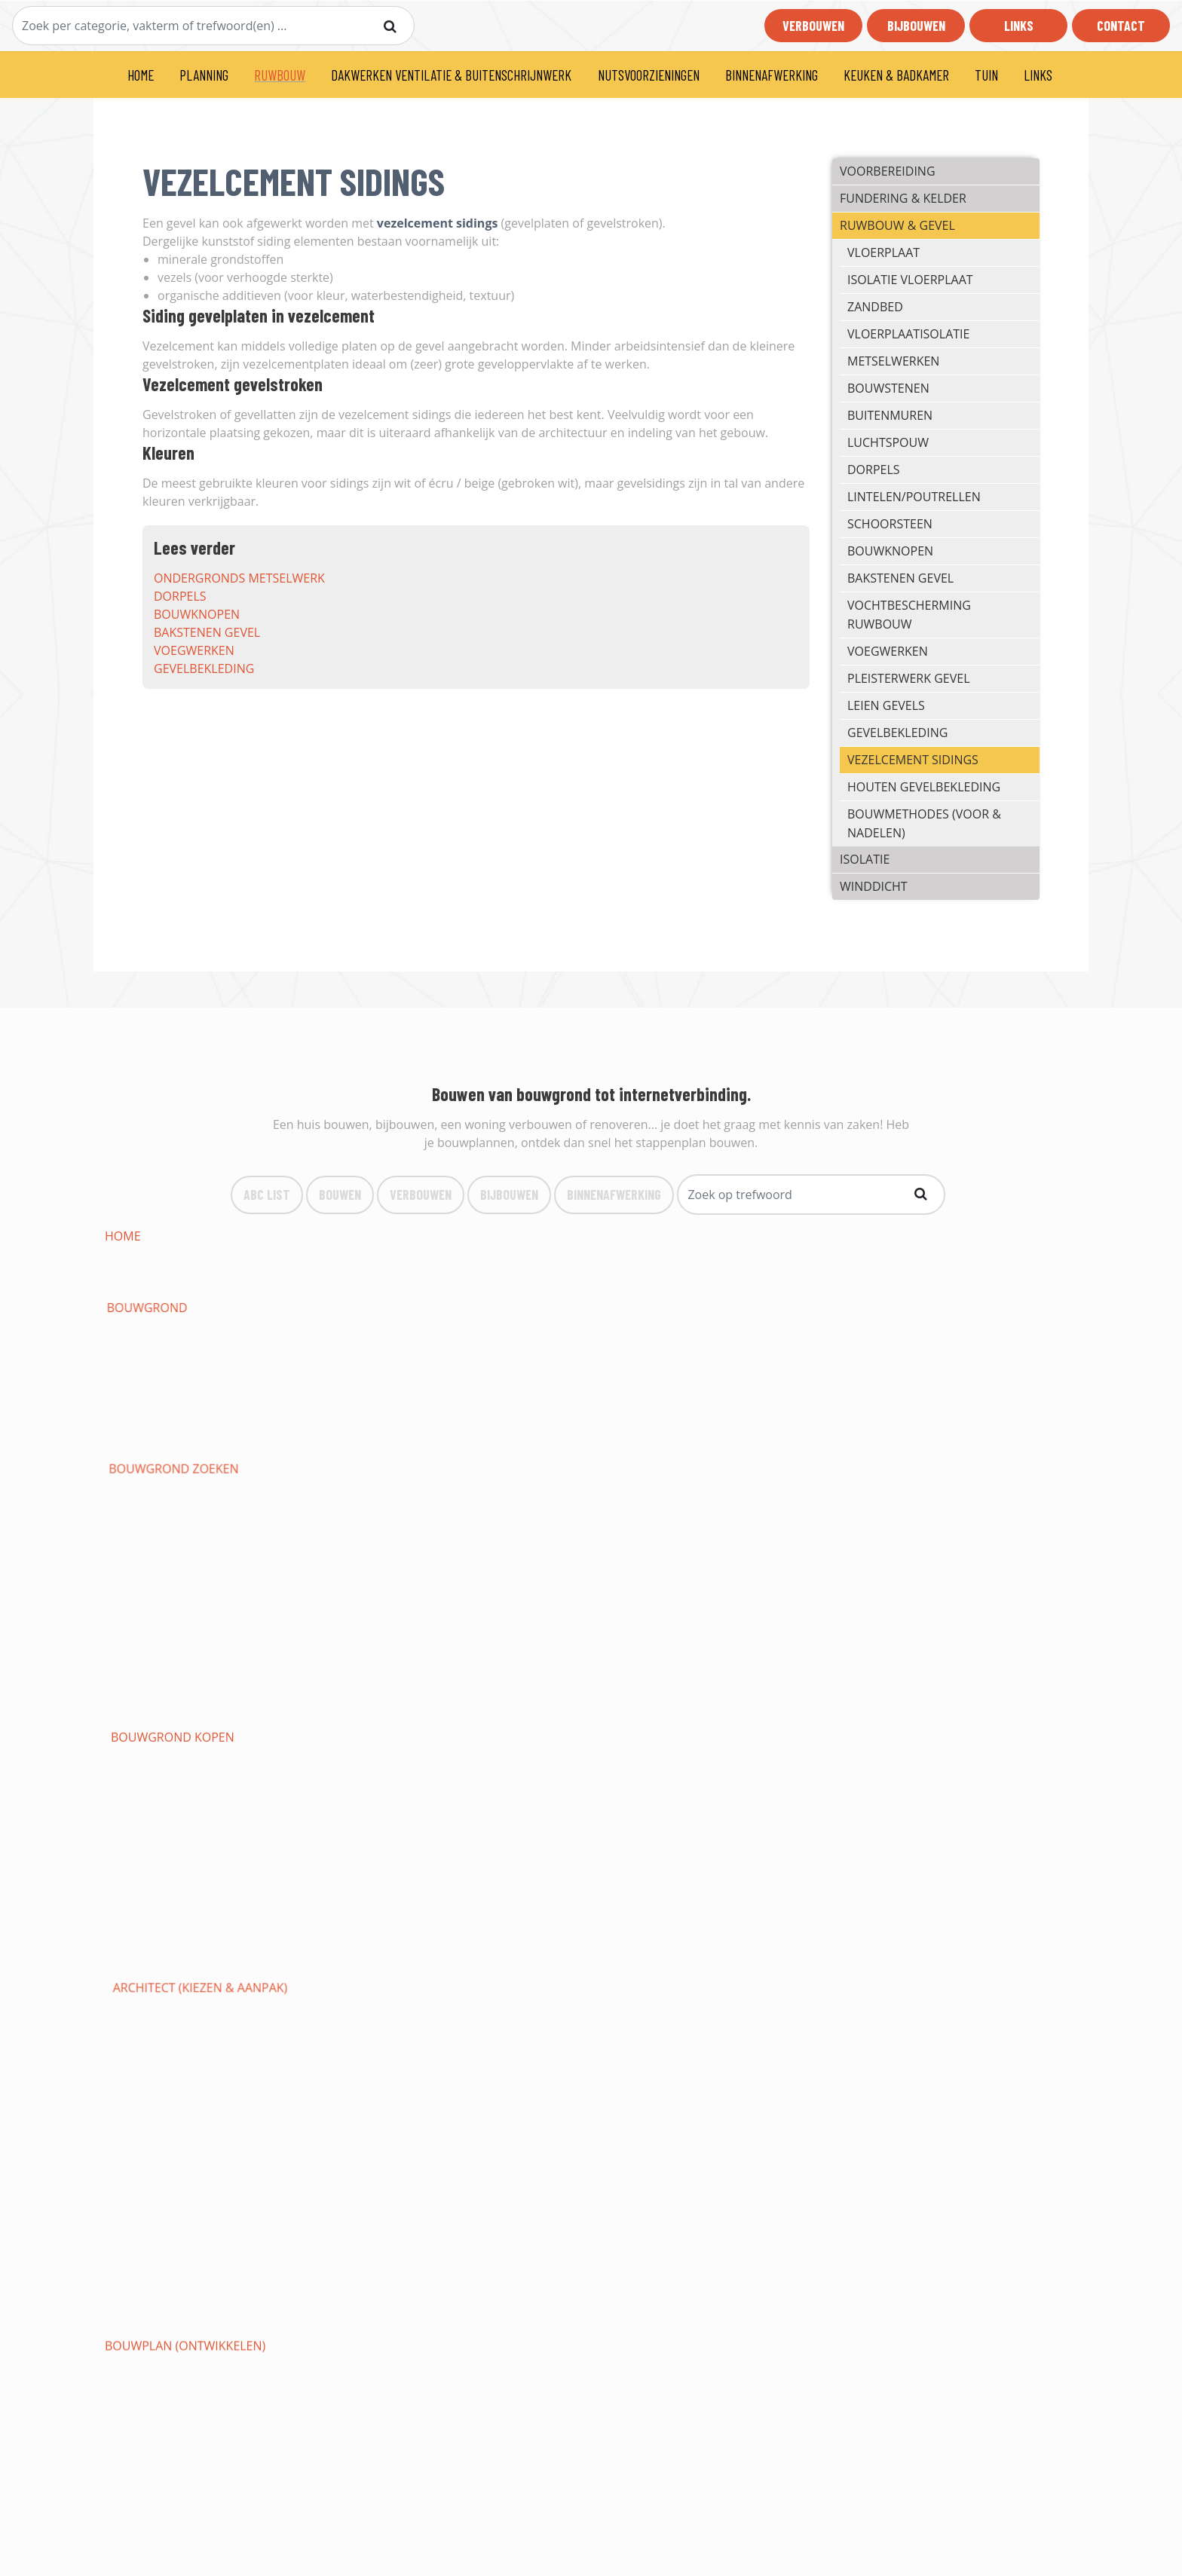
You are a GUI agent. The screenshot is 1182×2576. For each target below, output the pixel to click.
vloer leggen (525, 2013)
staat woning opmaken (368, 1290)
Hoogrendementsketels (559, 1796)
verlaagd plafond (164, 1977)
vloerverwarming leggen (376, 1815)
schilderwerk (903, 1977)
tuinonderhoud (534, 2122)
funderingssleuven (921, 1362)
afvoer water (525, 1778)
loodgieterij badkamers (747, 2086)
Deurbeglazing (341, 1688)
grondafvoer (337, 1326)
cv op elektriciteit (917, 1796)
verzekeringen (717, 1272)
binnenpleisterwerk (357, 1977)
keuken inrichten (349, 2086)
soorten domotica (920, 1887)
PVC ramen (326, 1724)
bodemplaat (144, 1398)
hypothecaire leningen (556, 1272)
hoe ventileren (907, 1652)
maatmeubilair (152, 2068)
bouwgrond (333, 1236)
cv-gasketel (142, 1796)
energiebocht (526, 1380)
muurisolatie (525, 1543)
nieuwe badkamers (165, 2104)
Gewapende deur (724, 1688)
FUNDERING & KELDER (903, 198)
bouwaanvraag (343, 1254)
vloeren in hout (723, 2013)
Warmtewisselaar (350, 1869)
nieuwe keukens (909, 2068)
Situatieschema (342, 1851)
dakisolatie (895, 1543)
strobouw (703, 1525)
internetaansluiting (359, 1435)
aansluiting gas (910, 1417)
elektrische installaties (936, 1815)
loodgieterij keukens (549, 2086)
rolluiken (891, 1724)
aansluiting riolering (553, 1417)
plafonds (889, 1959)
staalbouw (517, 1525)
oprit (310, 2140)
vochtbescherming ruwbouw (909, 614)
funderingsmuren (352, 1398)
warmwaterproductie (741, 1815)
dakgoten (137, 1652)
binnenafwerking (614, 1194)
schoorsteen (889, 524)
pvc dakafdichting (164, 1597)
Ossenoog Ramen (537, 1724)
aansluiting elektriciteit (184, 1435)
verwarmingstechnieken (749, 1742)
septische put (336, 1362)
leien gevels (886, 705)
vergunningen (717, 1290)
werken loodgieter (167, 1778)
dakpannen (895, 1634)
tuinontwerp (147, 2122)
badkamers (894, 2086)
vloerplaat (883, 252)
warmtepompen (909, 1742)
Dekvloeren (708, 1995)
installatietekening (546, 1851)
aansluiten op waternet (937, 1760)
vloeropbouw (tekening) (561, 1995)
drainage (511, 1326)
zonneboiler (146, 1760)
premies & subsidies (920, 1272)
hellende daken (909, 1561)
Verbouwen (813, 25)
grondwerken (528, 1308)
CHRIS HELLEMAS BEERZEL (933, 2140)
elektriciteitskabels (923, 1833)
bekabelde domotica (548, 1905)
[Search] (213, 25)
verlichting (896, 1851)
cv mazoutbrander (354, 1796)
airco (688, 1760)
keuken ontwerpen (731, 2068)
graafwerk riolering (361, 1344)
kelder (691, 1398)
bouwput (888, 1326)
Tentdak (885, 1597)
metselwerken (893, 361)
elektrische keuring (169, 1869)
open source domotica (367, 1905)
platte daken (712, 1561)
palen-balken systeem (363, 1525)
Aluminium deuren (165, 1706)
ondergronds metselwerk (239, 578)
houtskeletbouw (914, 1507)
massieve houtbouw (169, 1525)
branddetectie (340, 1941)
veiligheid (513, 1869)
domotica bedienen (167, 1923)
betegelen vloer (723, 2032)
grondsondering (726, 1308)
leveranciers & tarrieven (750, 1869)
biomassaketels (343, 1760)
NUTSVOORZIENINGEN (649, 75)
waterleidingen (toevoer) (375, 1778)
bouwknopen (197, 614)
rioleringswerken (540, 1344)
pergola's (890, 2122)
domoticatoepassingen (180, 1905)
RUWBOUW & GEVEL (897, 225)
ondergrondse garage (933, 1398)
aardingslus (899, 1344)
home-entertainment (550, 1923)
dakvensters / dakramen (371, 1652)
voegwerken (194, 650)
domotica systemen (733, 1887)
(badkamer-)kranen (354, 2104)
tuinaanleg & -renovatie (371, 2122)
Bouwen (340, 1194)
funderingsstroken (357, 1380)
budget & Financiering (554, 1254)
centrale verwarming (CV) (565, 1742)
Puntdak (886, 1616)
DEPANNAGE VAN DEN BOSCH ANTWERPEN (415, 2158)
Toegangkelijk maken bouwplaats (214, 1308)
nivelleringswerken (169, 1326)
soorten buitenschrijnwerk (194, 1688)
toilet (878, 1778)
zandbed (875, 306)
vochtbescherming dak (180, 1616)
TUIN (986, 75)
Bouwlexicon (389, 2478)
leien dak (511, 1597)
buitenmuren (889, 415)
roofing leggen (721, 1579)
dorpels (180, 596)
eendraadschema (160, 1851)
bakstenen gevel (207, 632)
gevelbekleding (204, 668)
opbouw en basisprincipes (188, 1887)
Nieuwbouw (520, 1290)
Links (1018, 25)
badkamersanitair (540, 2104)
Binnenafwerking (401, 2442)
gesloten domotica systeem (949, 1905)
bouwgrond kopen (732, 1236)
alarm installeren (918, 1941)
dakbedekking (338, 1579)
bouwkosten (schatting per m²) (770, 1254)
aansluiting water (730, 1417)
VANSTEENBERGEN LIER (171, 2158)
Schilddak (326, 1634)
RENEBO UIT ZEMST (725, 2158)
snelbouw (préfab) (918, 1525)
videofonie (328, 1923)
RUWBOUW (279, 75)
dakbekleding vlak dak (366, 1597)
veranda (320, 1742)
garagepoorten (156, 1742)
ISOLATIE (865, 859)
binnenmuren (526, 1959)
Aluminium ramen (915, 1706)
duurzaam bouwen (354, 1272)
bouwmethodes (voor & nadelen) (924, 823)
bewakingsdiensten (355, 1959)
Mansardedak (526, 1616)
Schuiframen (146, 1724)
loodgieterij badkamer (555, 1815)
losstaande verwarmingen (192, 1815)
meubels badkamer (731, 2104)
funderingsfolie (723, 1380)
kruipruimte (521, 1398)
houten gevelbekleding (923, 787)
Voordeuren (899, 1688)
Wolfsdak (701, 1597)
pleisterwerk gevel (908, 678)
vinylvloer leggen (541, 2032)
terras (126, 2140)
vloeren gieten (341, 2032)
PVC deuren (518, 1706)
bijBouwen (509, 1194)
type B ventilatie (534, 1670)
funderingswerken (543, 1362)
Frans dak (514, 1634)
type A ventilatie (345, 1670)
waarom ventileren (733, 1652)
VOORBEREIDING (887, 171)
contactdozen (718, 1851)
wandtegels (709, 1977)
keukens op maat (913, 2050)
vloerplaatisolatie (908, 334)
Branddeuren (526, 1688)
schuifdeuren (337, 1706)
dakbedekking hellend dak (568, 1579)
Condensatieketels (731, 1796)
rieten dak (138, 1634)
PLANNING (203, 75)
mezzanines (330, 2068)
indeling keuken (534, 2068)
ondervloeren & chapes (935, 1995)
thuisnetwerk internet (367, 1887)
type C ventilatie (722, 1670)
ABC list (266, 1194)
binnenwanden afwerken (563, 1977)
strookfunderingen (170, 1380)
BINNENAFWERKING (771, 75)
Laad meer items (585, 2201)
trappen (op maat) (350, 2050)
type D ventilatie (912, 1670)
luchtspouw (888, 442)
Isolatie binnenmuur (172, 1543)
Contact (1121, 25)
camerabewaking (160, 1959)
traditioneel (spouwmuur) (755, 1507)
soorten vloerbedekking (374, 2013)
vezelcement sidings (912, 759)
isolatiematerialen (354, 1543)
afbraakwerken (909, 1290)
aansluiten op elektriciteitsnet (206, 1833)
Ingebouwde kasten (734, 2050)
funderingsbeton (916, 1380)
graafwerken (713, 1326)
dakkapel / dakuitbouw (556, 1652)
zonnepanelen (906, 1869)
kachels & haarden (543, 1760)
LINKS (1038, 75)
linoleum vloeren (163, 2013)
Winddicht (874, 886)
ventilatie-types (156, 1670)
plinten (506, 2050)
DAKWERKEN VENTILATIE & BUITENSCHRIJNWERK (451, 75)
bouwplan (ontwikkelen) (185, 1254)
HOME (140, 75)
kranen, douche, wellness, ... (951, 2104)
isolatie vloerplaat (910, 279)
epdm (876, 1579)
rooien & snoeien (726, 2122)
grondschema (528, 1833)
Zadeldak (323, 1616)
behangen (325, 1995)
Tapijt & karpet (905, 2032)
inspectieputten (721, 1344)
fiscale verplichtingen (178, 1290)
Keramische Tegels (918, 2013)
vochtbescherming (166, 1417)
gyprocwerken (718, 1959)
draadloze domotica (738, 1905)
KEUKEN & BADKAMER (896, 75)
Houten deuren (720, 1706)
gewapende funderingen (750, 1362)
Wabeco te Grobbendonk (750, 2140)
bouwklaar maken (918, 1308)
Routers (508, 1887)
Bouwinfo (380, 2460)
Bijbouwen (916, 25)
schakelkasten (717, 1833)
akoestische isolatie (170, 1561)
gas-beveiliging (154, 1941)
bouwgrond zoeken (546, 1236)
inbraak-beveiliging (921, 1923)
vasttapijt (136, 2032)
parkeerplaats (528, 2140)
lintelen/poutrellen (914, 496)
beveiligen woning (730, 1941)
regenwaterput (155, 1362)
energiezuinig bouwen (177, 1272)
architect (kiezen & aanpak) (946, 1236)
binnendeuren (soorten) (184, 2050)
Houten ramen (717, 1724)
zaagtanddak (713, 1634)
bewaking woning (540, 1941)
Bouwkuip (137, 1344)
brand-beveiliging (728, 1923)
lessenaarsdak (152, 1579)
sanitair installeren (735, 1778)
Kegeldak (700, 1616)
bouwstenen (888, 388)
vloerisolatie (713, 1543)
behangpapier (149, 1995)
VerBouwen (421, 1194)
